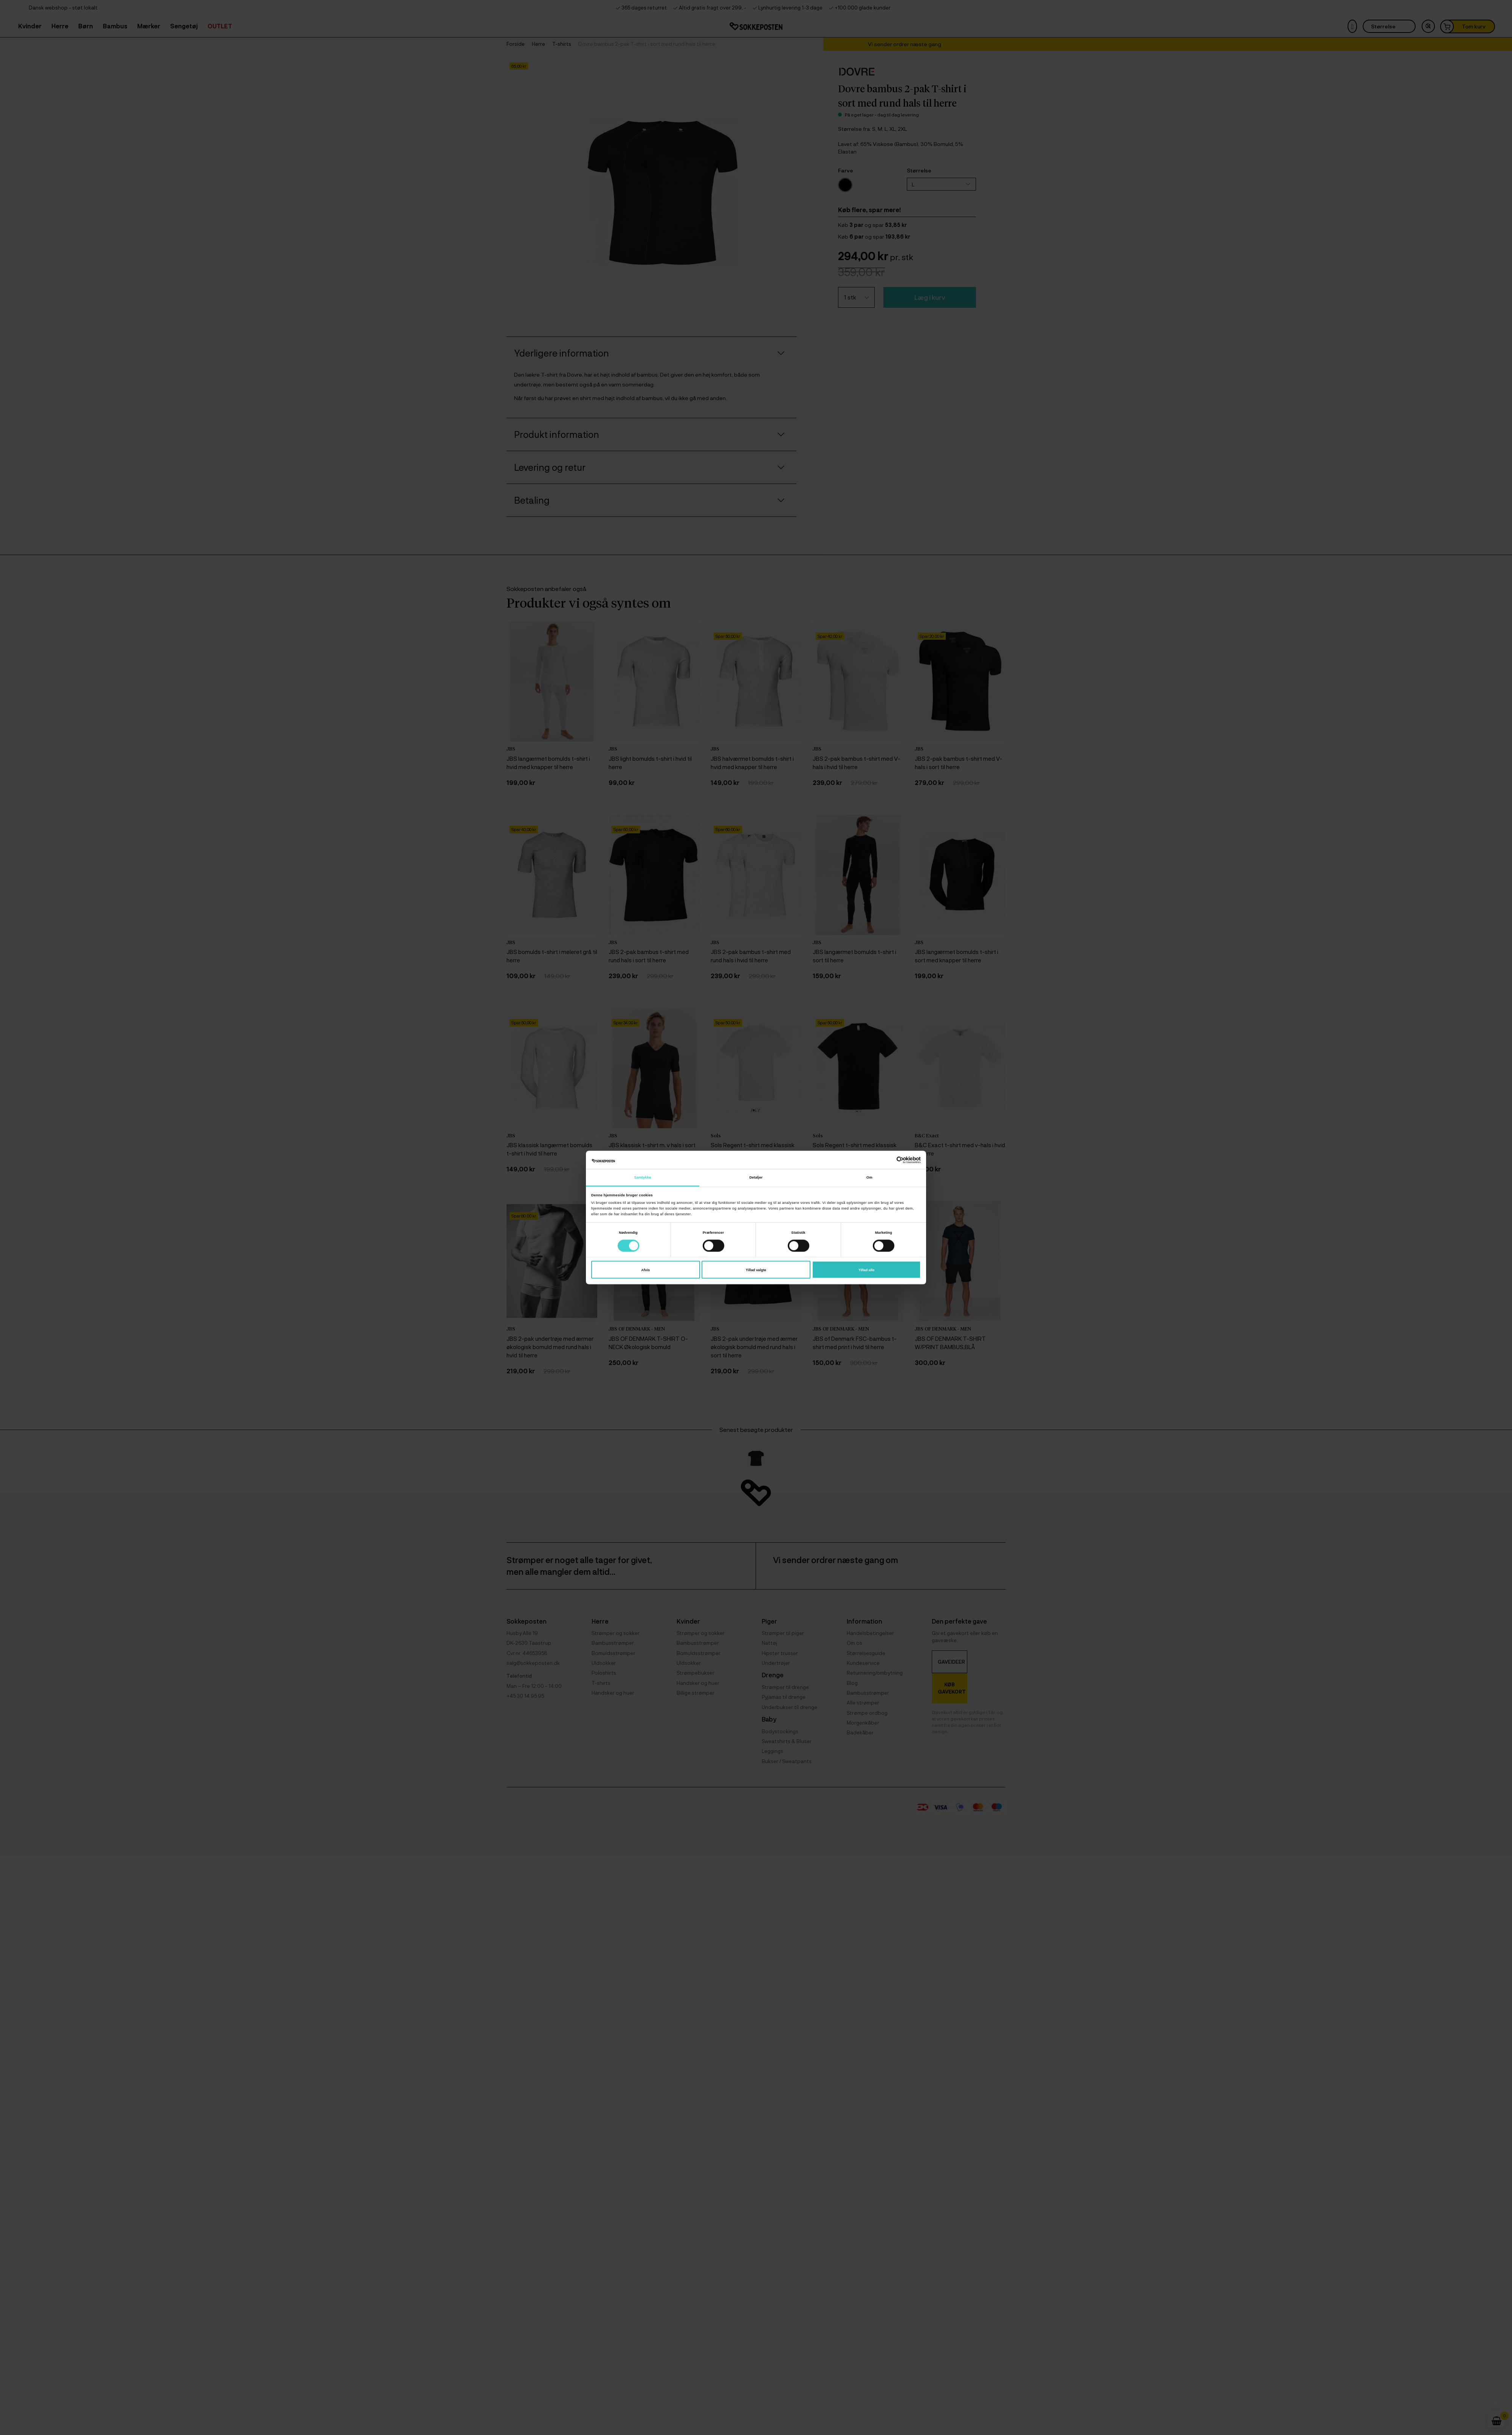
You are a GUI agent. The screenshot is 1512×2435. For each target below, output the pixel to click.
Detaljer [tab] (755, 1177)
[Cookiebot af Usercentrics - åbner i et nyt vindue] (888, 1159)
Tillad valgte (756, 1270)
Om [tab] (869, 1177)
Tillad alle (866, 1270)
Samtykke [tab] (642, 1177)
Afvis (645, 1270)
